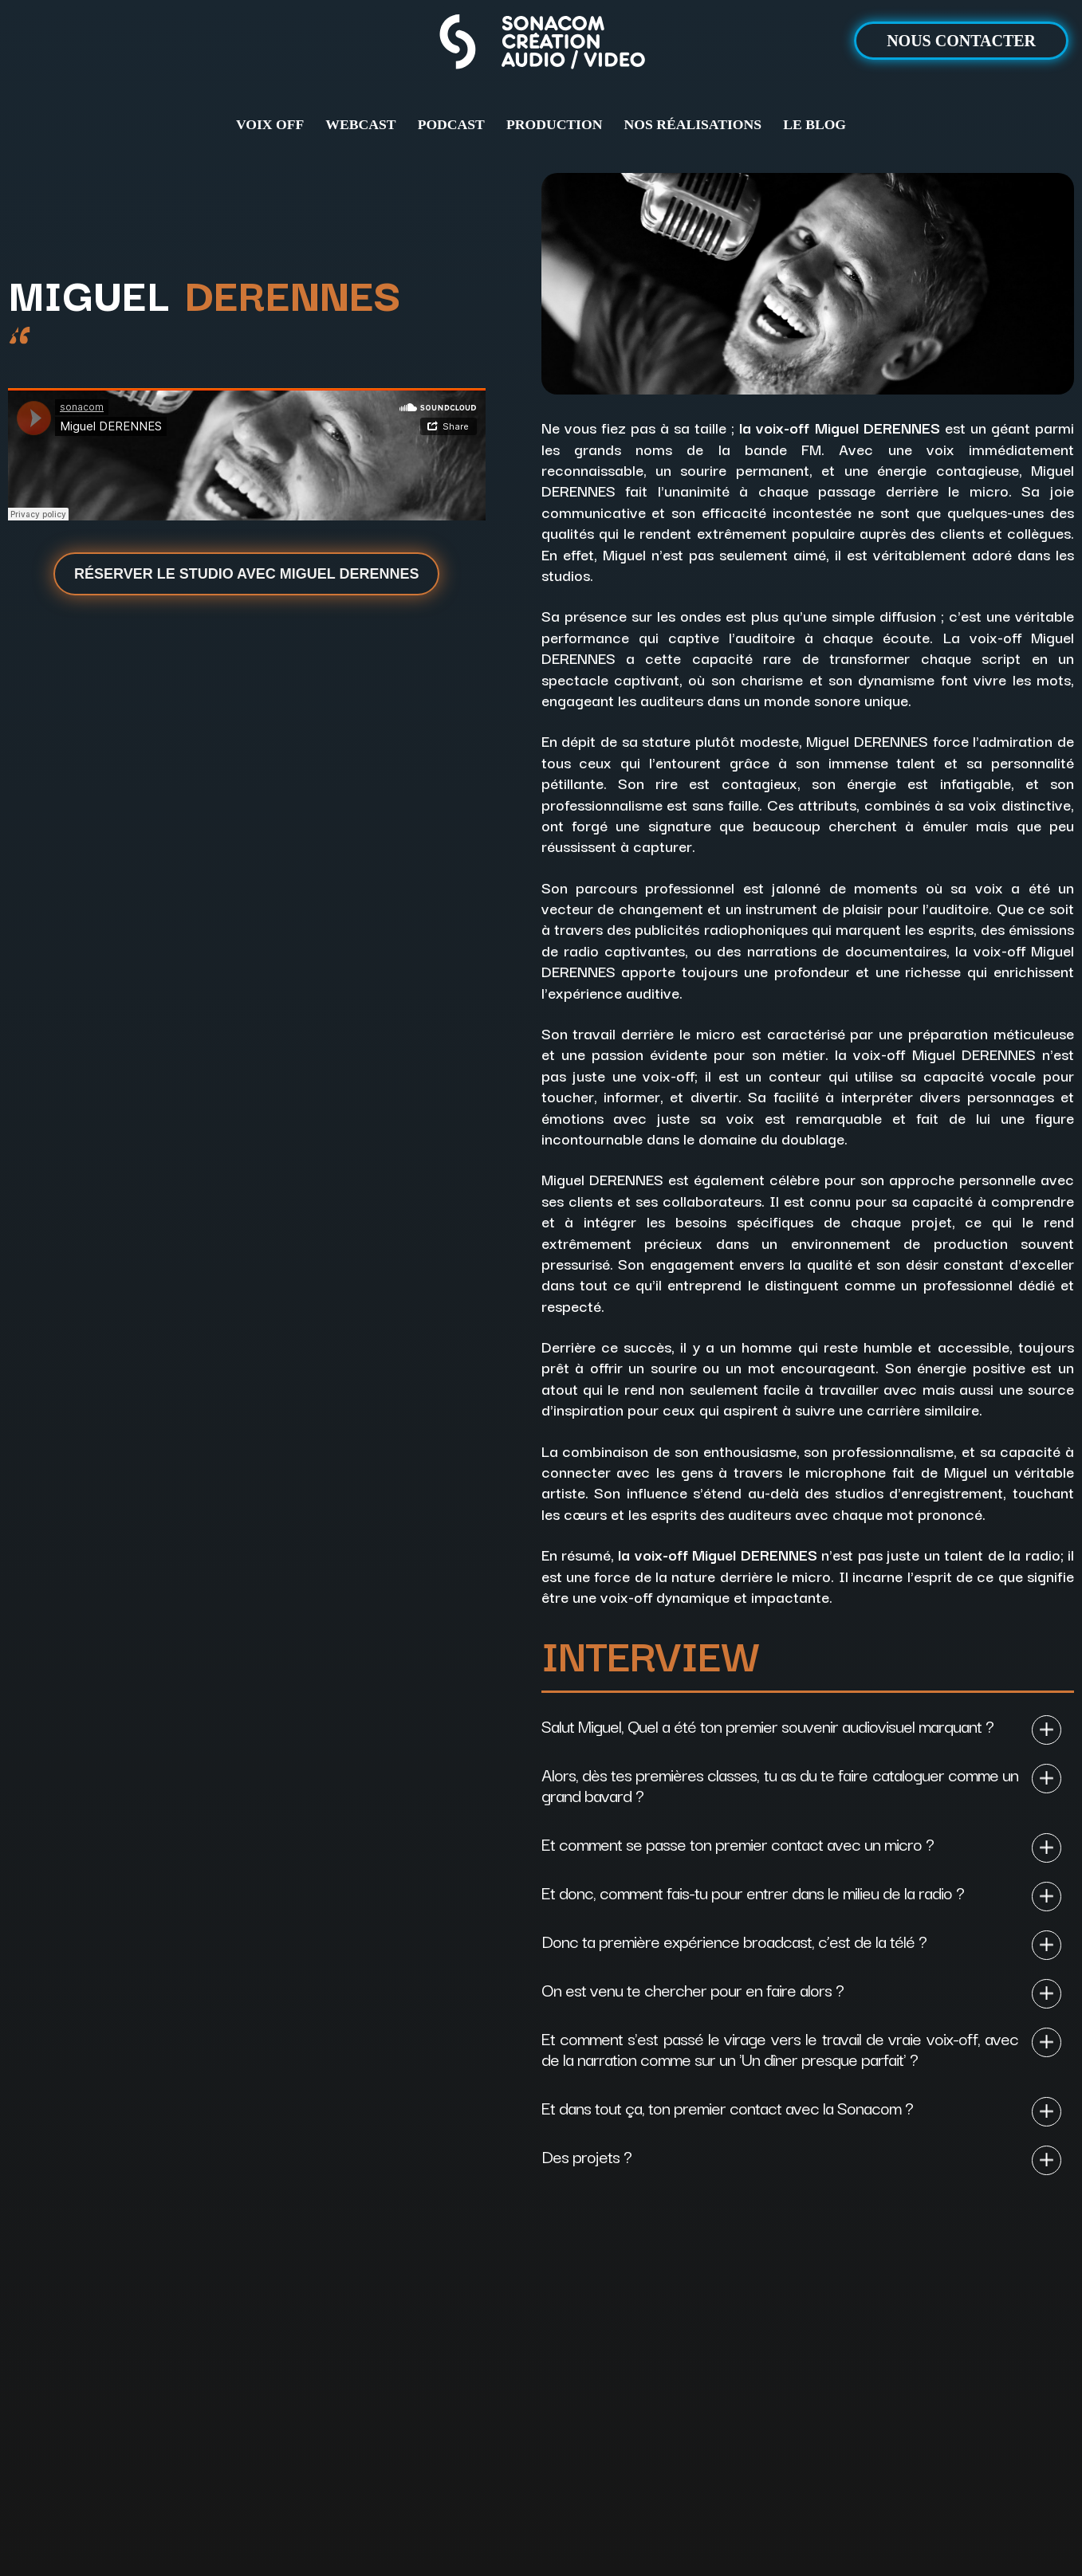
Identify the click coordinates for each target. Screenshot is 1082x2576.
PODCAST (451, 124)
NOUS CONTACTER (961, 40)
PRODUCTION (554, 124)
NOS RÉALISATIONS (693, 124)
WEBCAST (360, 124)
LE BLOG (814, 124)
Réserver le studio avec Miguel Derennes (246, 574)
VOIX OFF (270, 124)
